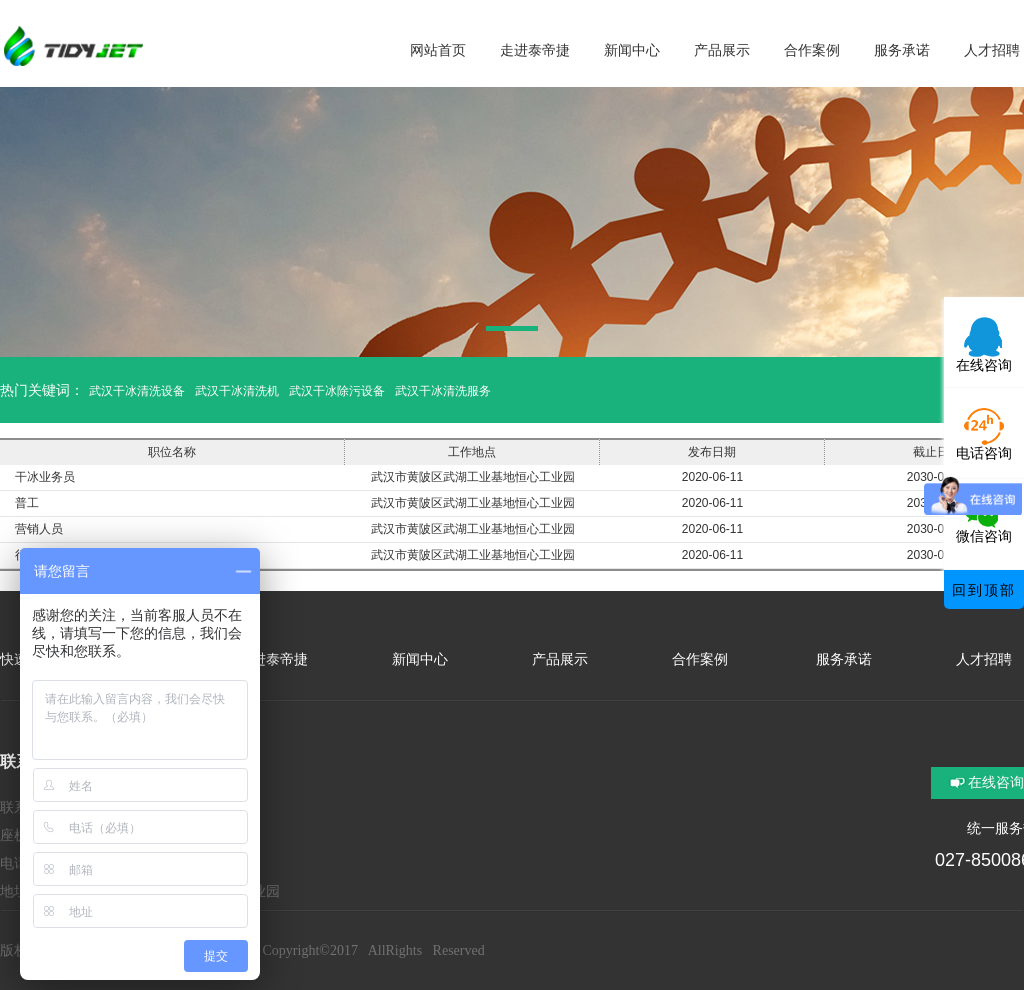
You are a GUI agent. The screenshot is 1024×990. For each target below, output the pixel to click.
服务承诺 (842, 659)
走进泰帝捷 (273, 659)
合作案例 (700, 659)
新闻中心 (420, 659)
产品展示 (560, 659)
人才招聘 (984, 659)
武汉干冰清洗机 (237, 391)
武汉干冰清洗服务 (443, 391)
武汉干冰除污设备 (337, 391)
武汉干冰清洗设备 (137, 391)
